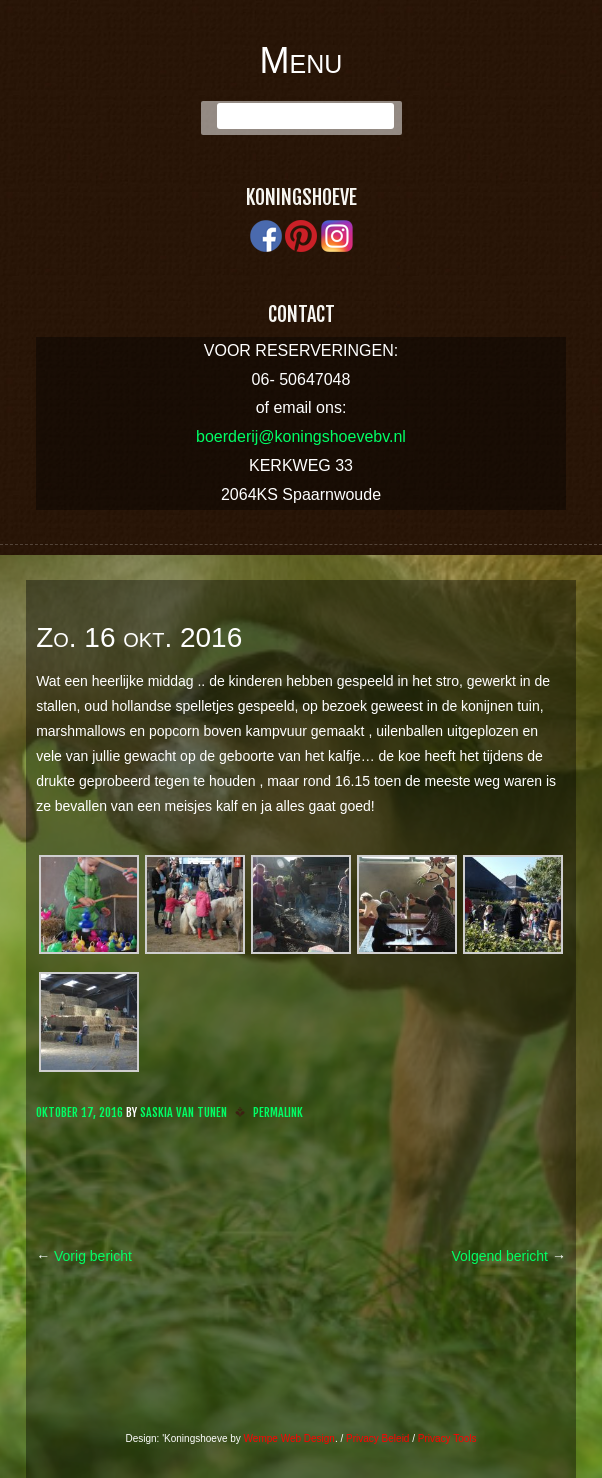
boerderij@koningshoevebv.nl (301, 436)
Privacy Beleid (377, 1438)
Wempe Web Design (289, 1438)
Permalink (278, 1112)
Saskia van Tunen (183, 1112)
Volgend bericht (508, 1256)
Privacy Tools (447, 1438)
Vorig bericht (84, 1256)
